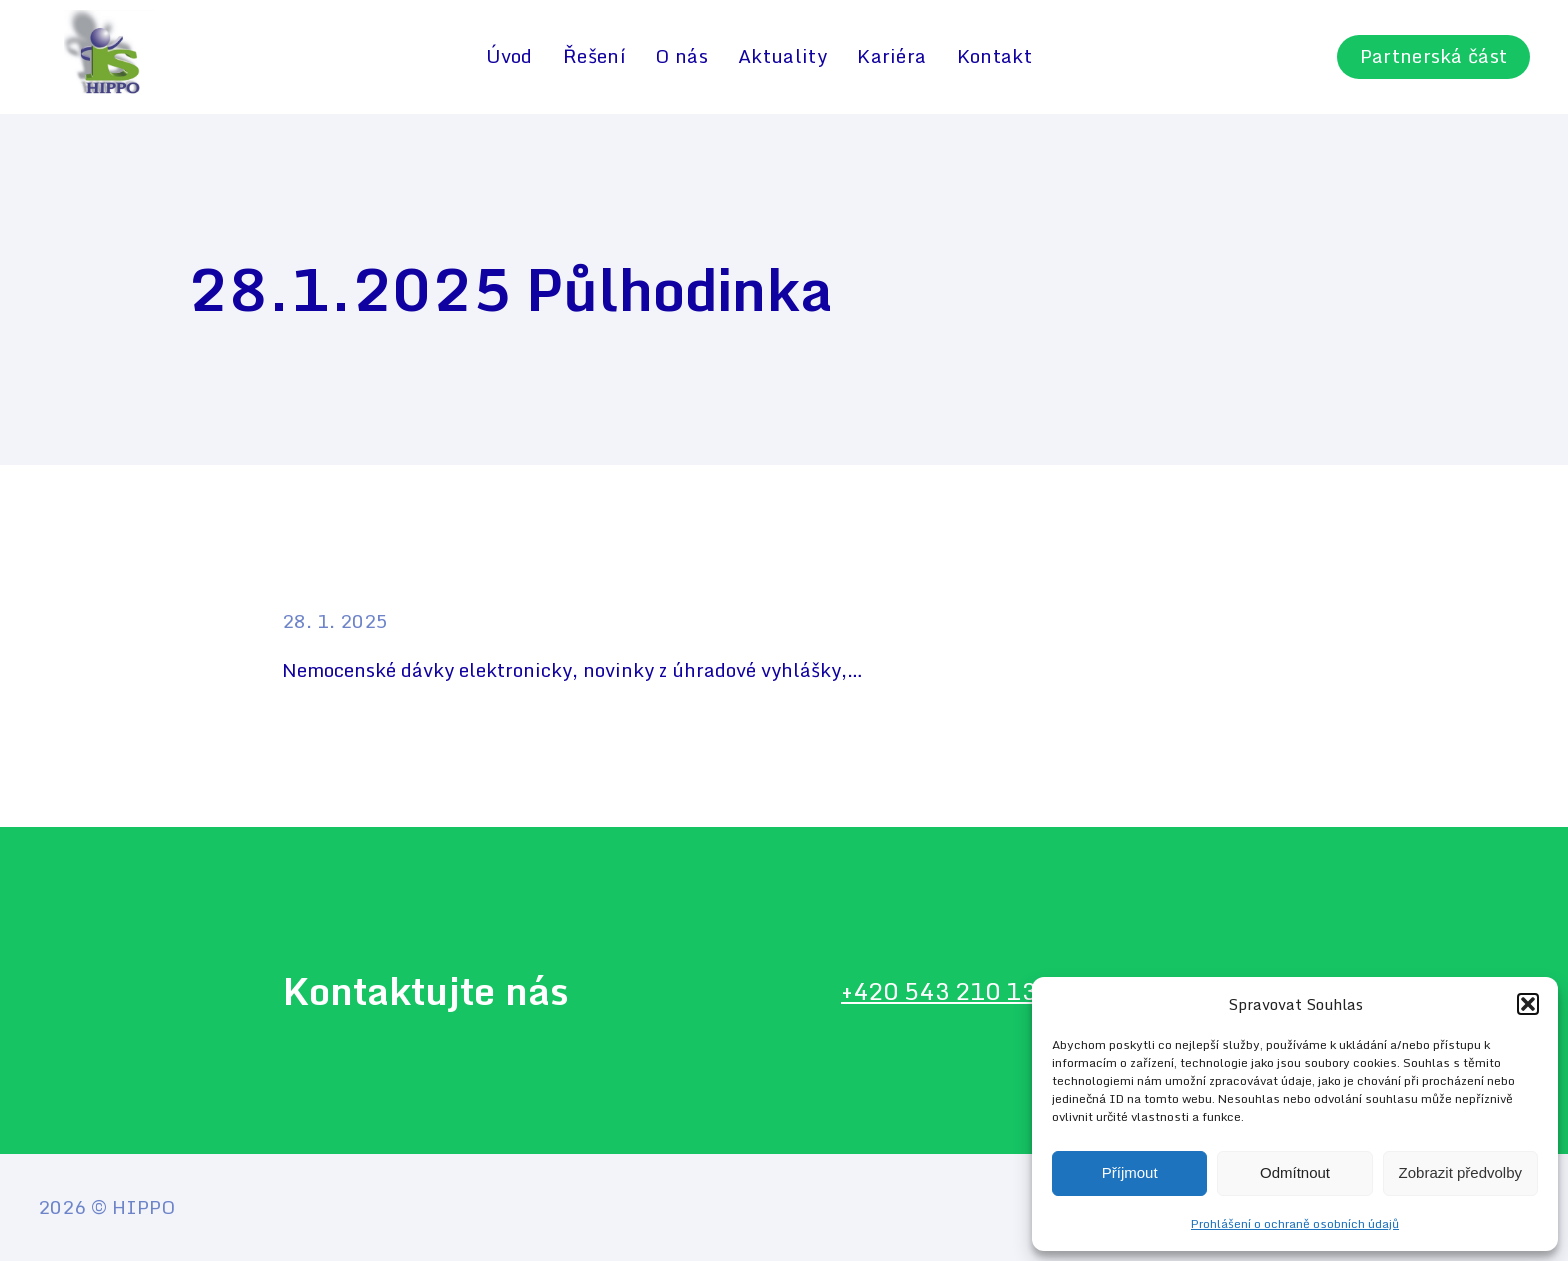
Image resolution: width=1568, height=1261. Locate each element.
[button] (1528, 1004)
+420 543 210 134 (946, 990)
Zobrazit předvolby (1460, 1172)
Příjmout (1130, 1172)
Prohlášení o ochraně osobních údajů (1295, 1223)
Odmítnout (1295, 1172)
